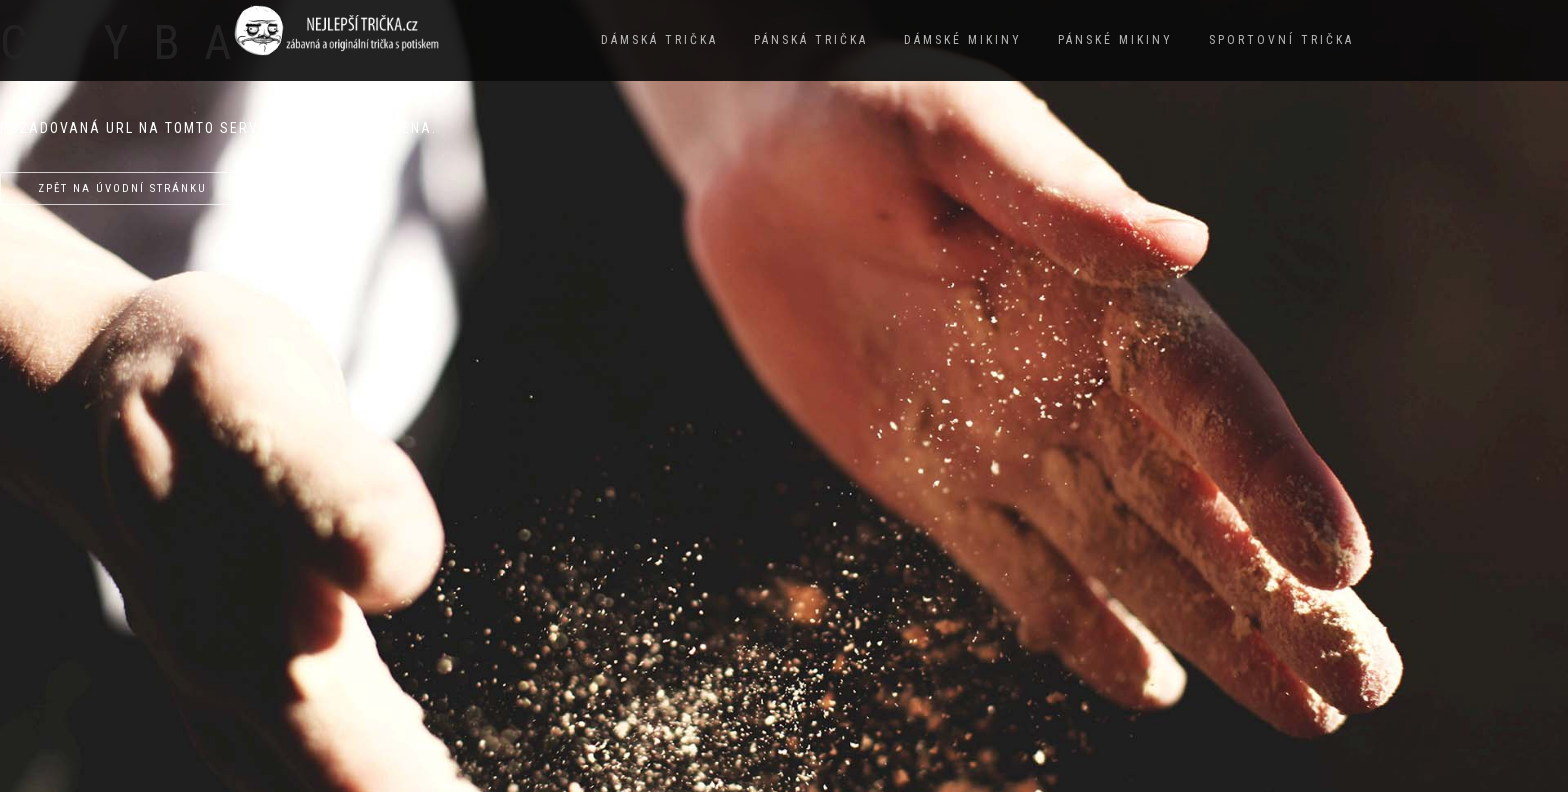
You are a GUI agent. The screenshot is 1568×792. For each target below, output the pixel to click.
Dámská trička (659, 40)
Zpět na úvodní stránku (122, 188)
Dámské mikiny (963, 40)
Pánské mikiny (1115, 40)
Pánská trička (811, 40)
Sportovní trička (1281, 40)
